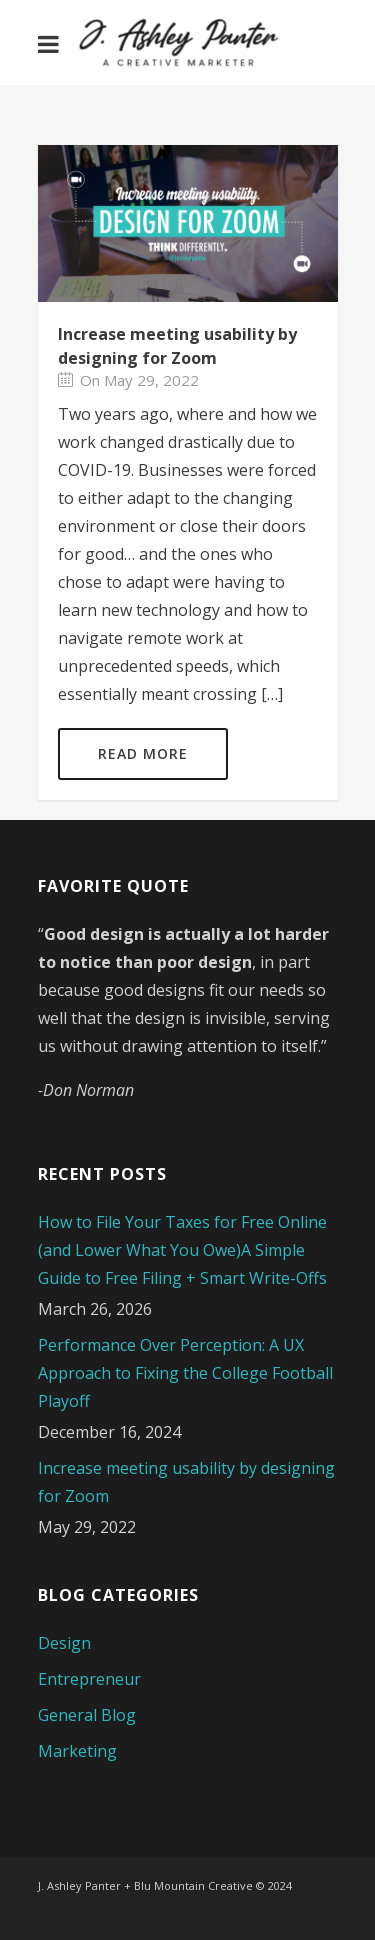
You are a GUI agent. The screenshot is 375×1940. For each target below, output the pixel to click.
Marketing (77, 1751)
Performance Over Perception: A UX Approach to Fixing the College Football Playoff (185, 1373)
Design (64, 1643)
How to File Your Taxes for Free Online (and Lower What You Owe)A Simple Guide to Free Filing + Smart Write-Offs (182, 1250)
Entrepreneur (89, 1679)
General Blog (87, 1715)
